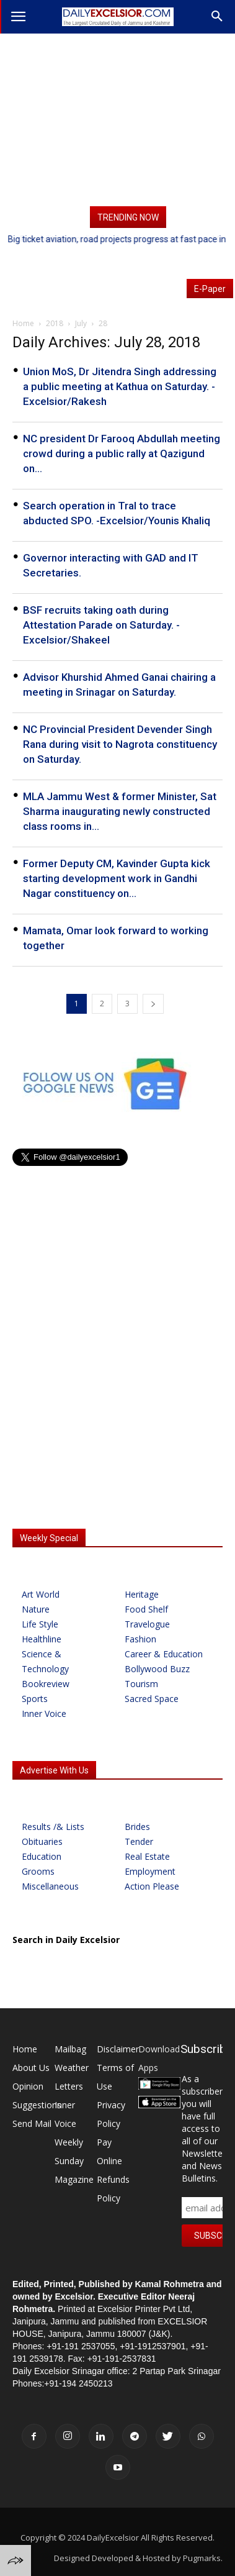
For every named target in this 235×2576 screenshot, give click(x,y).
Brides (137, 1826)
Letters (69, 2086)
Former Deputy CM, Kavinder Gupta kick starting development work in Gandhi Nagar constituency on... (116, 878)
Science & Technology (45, 1661)
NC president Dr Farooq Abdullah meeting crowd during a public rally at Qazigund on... (121, 453)
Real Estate (147, 1856)
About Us (31, 2067)
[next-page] (153, 1004)
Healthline (41, 1639)
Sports (35, 1698)
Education (41, 1856)
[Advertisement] (117, 120)
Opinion (27, 2086)
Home (24, 2049)
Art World (41, 1594)
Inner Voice (44, 1713)
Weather (72, 2067)
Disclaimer (118, 2049)
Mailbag (70, 2049)
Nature (36, 1609)
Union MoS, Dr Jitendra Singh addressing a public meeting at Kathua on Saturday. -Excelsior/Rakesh (119, 386)
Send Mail (31, 2123)
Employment (150, 1871)
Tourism (141, 1684)
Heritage (142, 1594)
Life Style (40, 1624)
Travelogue (147, 1624)
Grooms (38, 1871)
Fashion (140, 1639)
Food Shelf (146, 1609)
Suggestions (36, 2105)
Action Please (152, 1886)
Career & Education (164, 1654)
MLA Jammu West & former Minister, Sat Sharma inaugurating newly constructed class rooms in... (119, 811)
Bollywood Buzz (157, 1669)
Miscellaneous (50, 1886)
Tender (139, 1841)
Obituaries (42, 1841)
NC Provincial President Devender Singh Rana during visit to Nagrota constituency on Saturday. (120, 744)
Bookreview (45, 1684)
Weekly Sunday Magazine (74, 2160)
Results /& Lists (53, 1826)
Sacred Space (152, 1698)
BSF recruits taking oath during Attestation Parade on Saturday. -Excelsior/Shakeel (101, 625)
